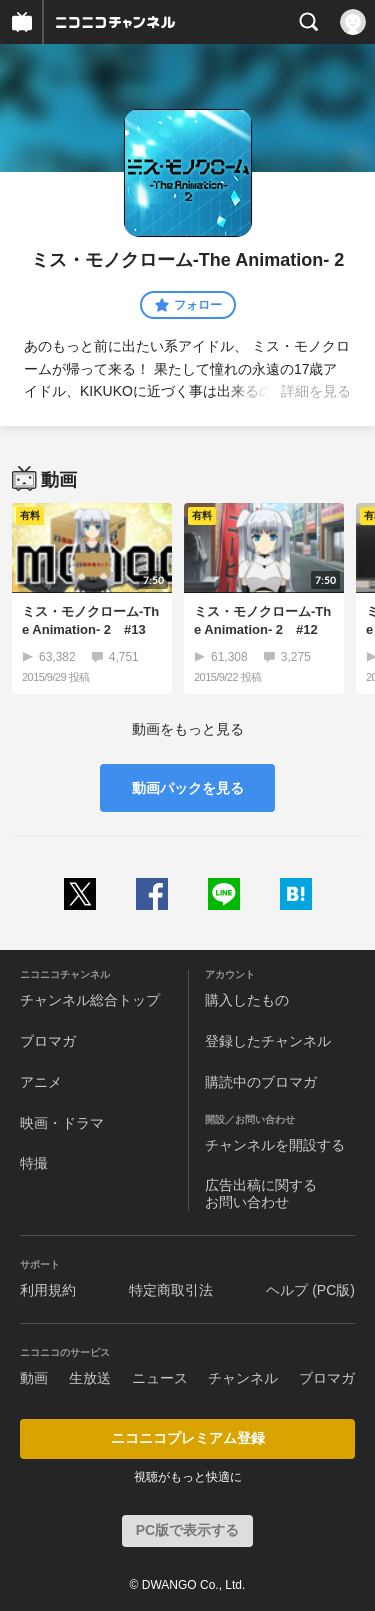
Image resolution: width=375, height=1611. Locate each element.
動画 (34, 1378)
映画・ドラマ (62, 1123)
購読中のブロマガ (261, 1082)
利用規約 (48, 1290)
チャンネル (243, 1378)
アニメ (41, 1082)
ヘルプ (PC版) (310, 1290)
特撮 (34, 1163)
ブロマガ (48, 1041)
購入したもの (247, 1000)
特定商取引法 (171, 1290)
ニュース (160, 1378)
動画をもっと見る (188, 729)
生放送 (90, 1378)
